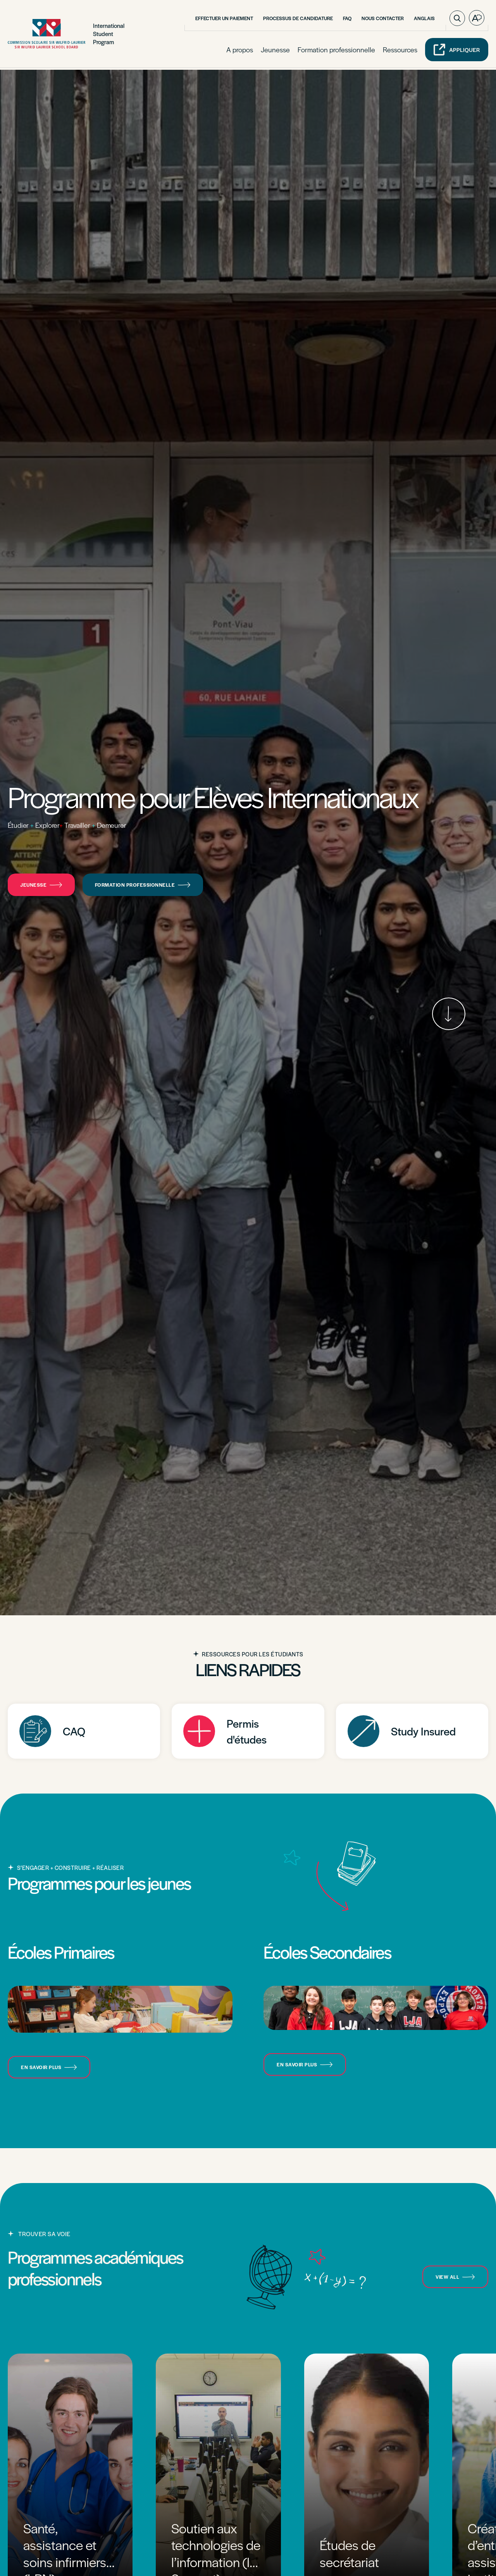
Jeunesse (275, 50)
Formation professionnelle (336, 50)
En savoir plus (49, 2067)
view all (455, 2276)
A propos (239, 50)
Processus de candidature (298, 19)
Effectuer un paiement (224, 19)
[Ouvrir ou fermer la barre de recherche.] (457, 19)
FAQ (347, 19)
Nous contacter (383, 19)
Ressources (400, 50)
